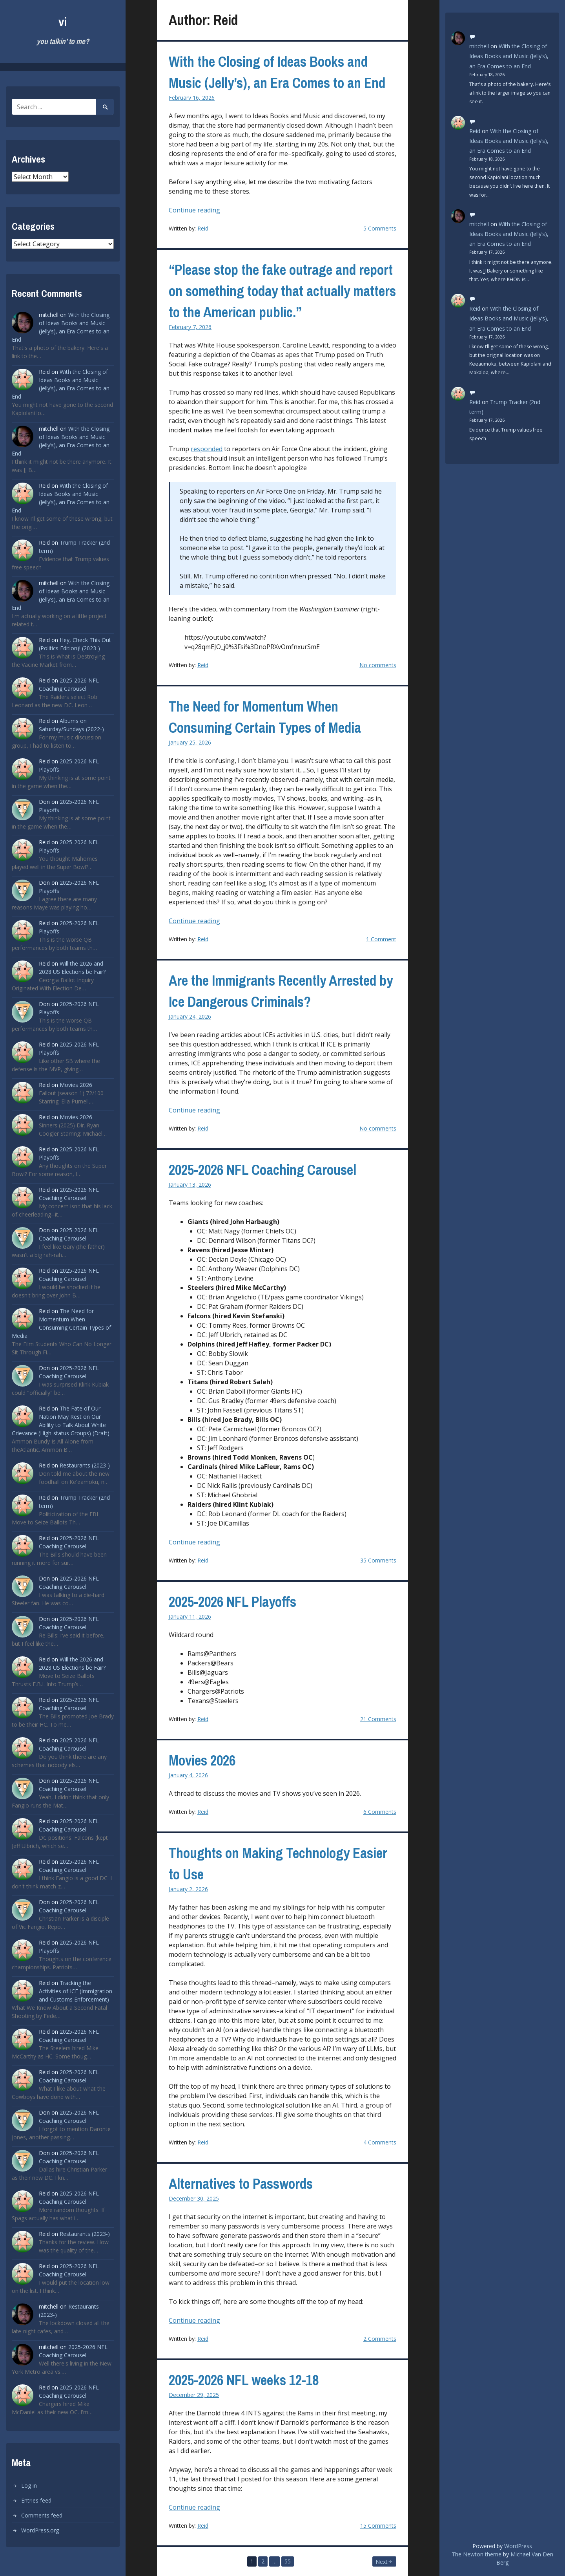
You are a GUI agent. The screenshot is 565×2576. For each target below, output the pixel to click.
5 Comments (379, 228)
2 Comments (379, 2338)
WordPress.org (40, 2530)
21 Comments (378, 1719)
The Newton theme (476, 2554)
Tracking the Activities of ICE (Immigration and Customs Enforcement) (75, 1991)
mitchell (479, 46)
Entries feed (36, 2500)
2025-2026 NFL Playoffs (232, 1601)
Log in (29, 2485)
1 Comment (381, 939)
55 (287, 2561)
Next (381, 2561)
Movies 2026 (76, 1085)
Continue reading (205, 210)
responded (206, 449)
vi (62, 21)
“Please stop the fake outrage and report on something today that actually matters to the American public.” (282, 291)
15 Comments (378, 2525)
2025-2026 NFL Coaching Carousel (262, 1169)
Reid (202, 228)
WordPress (518, 2546)
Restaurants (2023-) (85, 1465)
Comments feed (41, 2515)
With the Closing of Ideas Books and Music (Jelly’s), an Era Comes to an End (509, 56)
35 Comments (378, 1560)
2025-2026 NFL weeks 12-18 (244, 2380)
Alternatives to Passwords (241, 2183)
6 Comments (379, 1811)
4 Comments (379, 2142)
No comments (377, 665)
